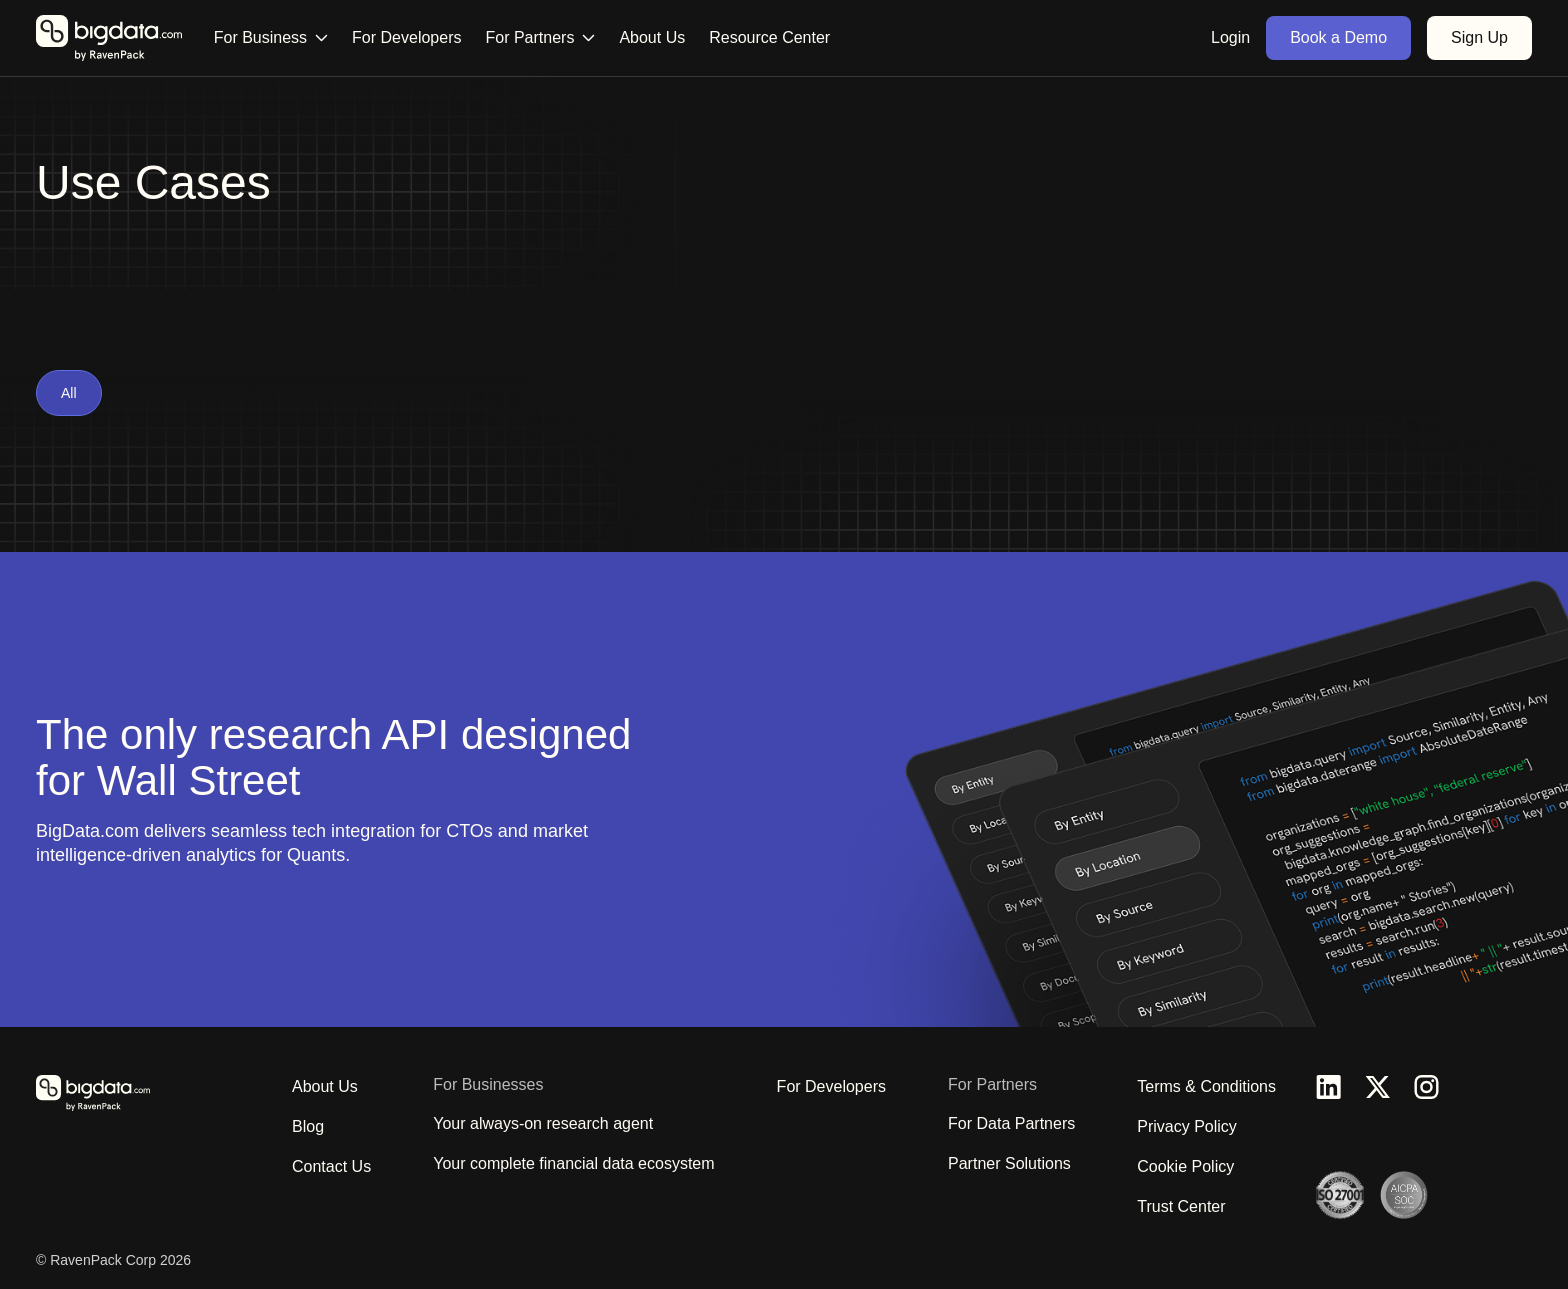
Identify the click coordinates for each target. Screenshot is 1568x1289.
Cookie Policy (1185, 1166)
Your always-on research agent (543, 1123)
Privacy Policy (1187, 1126)
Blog (308, 1126)
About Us (652, 37)
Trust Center (1181, 1206)
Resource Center (769, 37)
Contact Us (331, 1166)
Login (1230, 37)
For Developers (406, 37)
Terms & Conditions (1206, 1086)
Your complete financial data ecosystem (573, 1163)
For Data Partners (1011, 1123)
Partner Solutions (1009, 1163)
